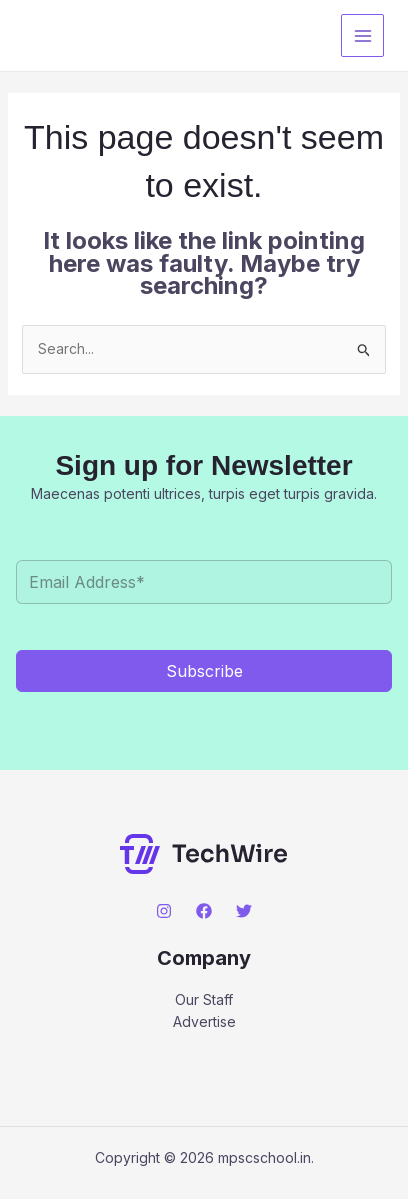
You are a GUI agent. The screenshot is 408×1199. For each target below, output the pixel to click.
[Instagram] (164, 911)
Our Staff (204, 999)
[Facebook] (204, 911)
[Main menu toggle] (362, 35)
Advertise (204, 1021)
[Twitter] (244, 911)
